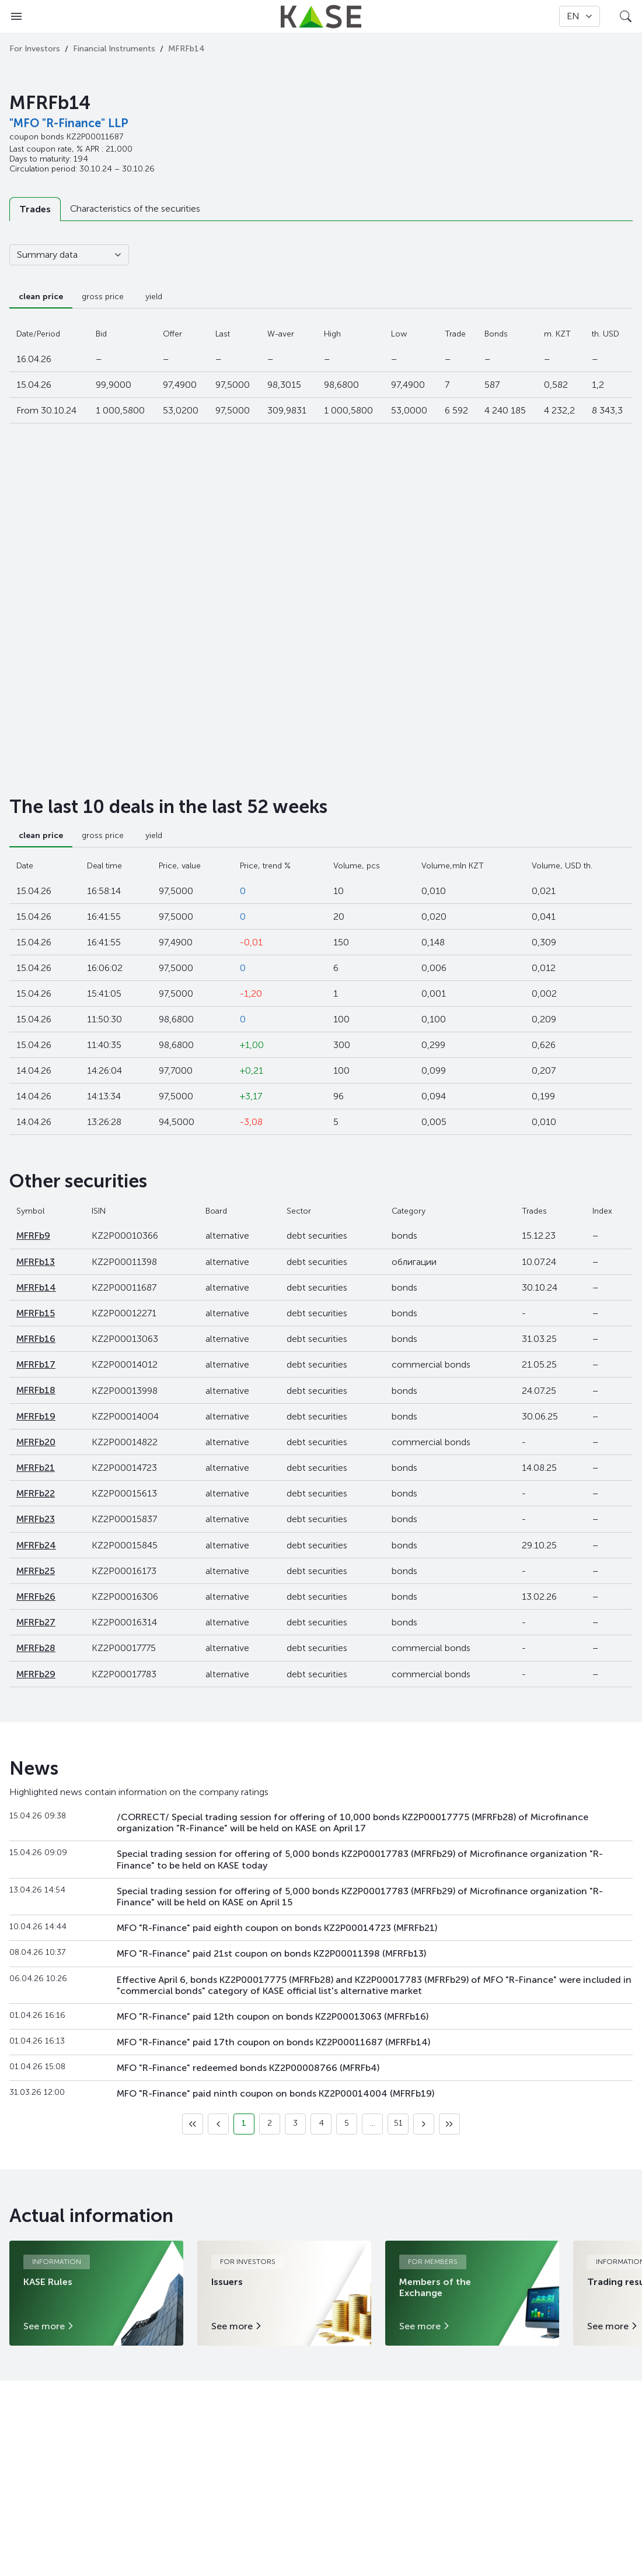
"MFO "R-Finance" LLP (68, 123)
